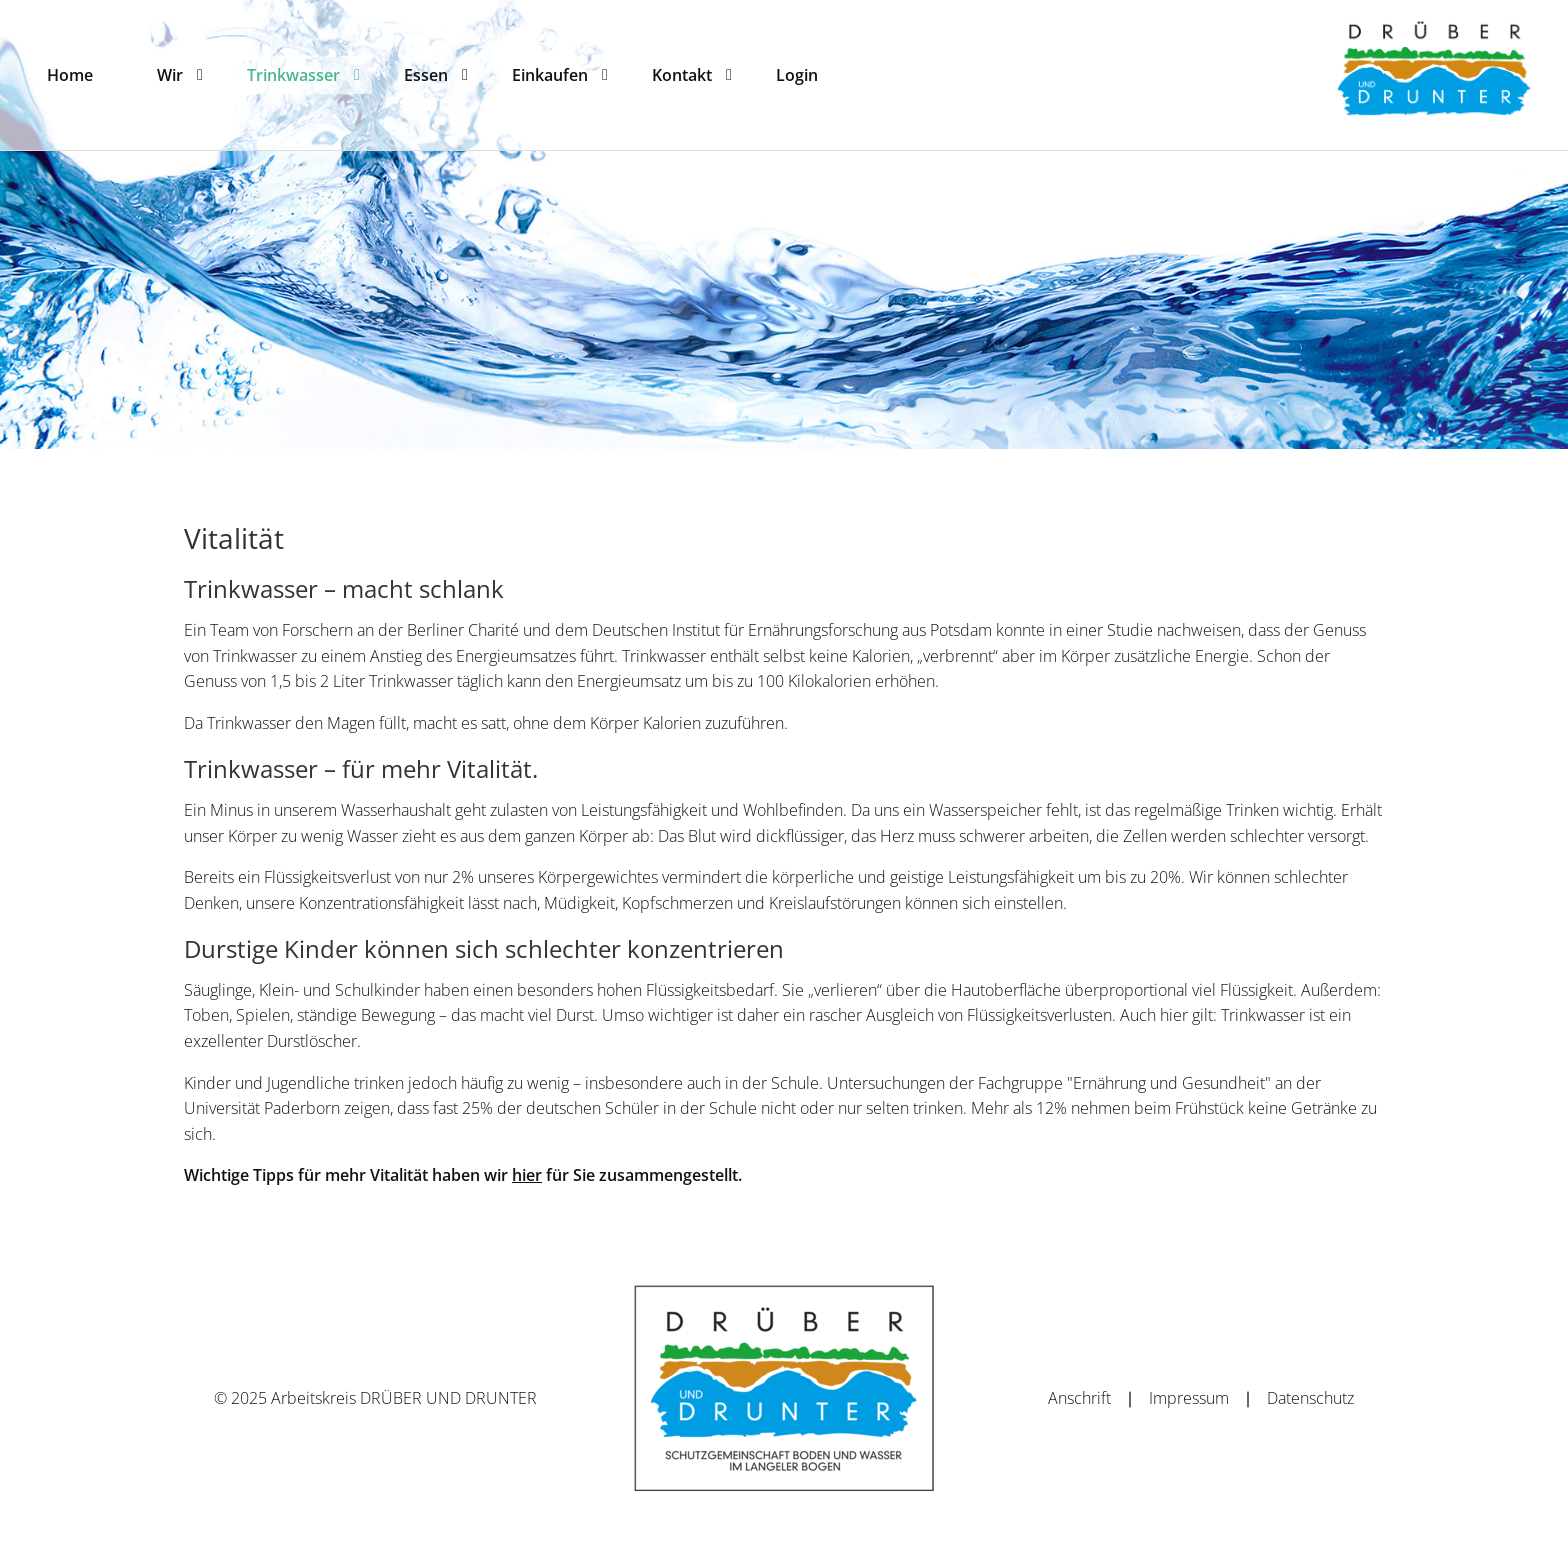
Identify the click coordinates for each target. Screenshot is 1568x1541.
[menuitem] (70, 75)
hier (527, 1175)
